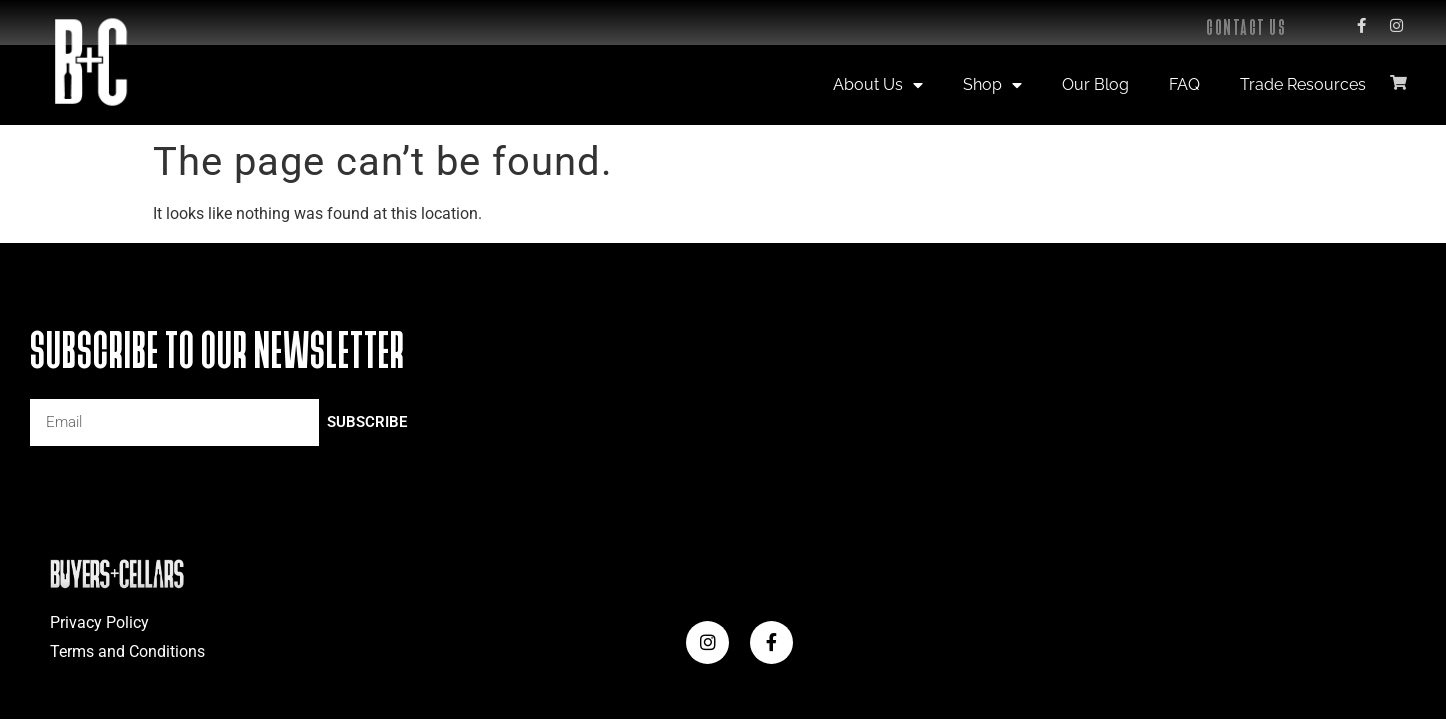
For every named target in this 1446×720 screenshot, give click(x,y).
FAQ (1184, 84)
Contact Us (1246, 27)
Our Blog (1095, 84)
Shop (992, 85)
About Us (878, 85)
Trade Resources (1303, 84)
